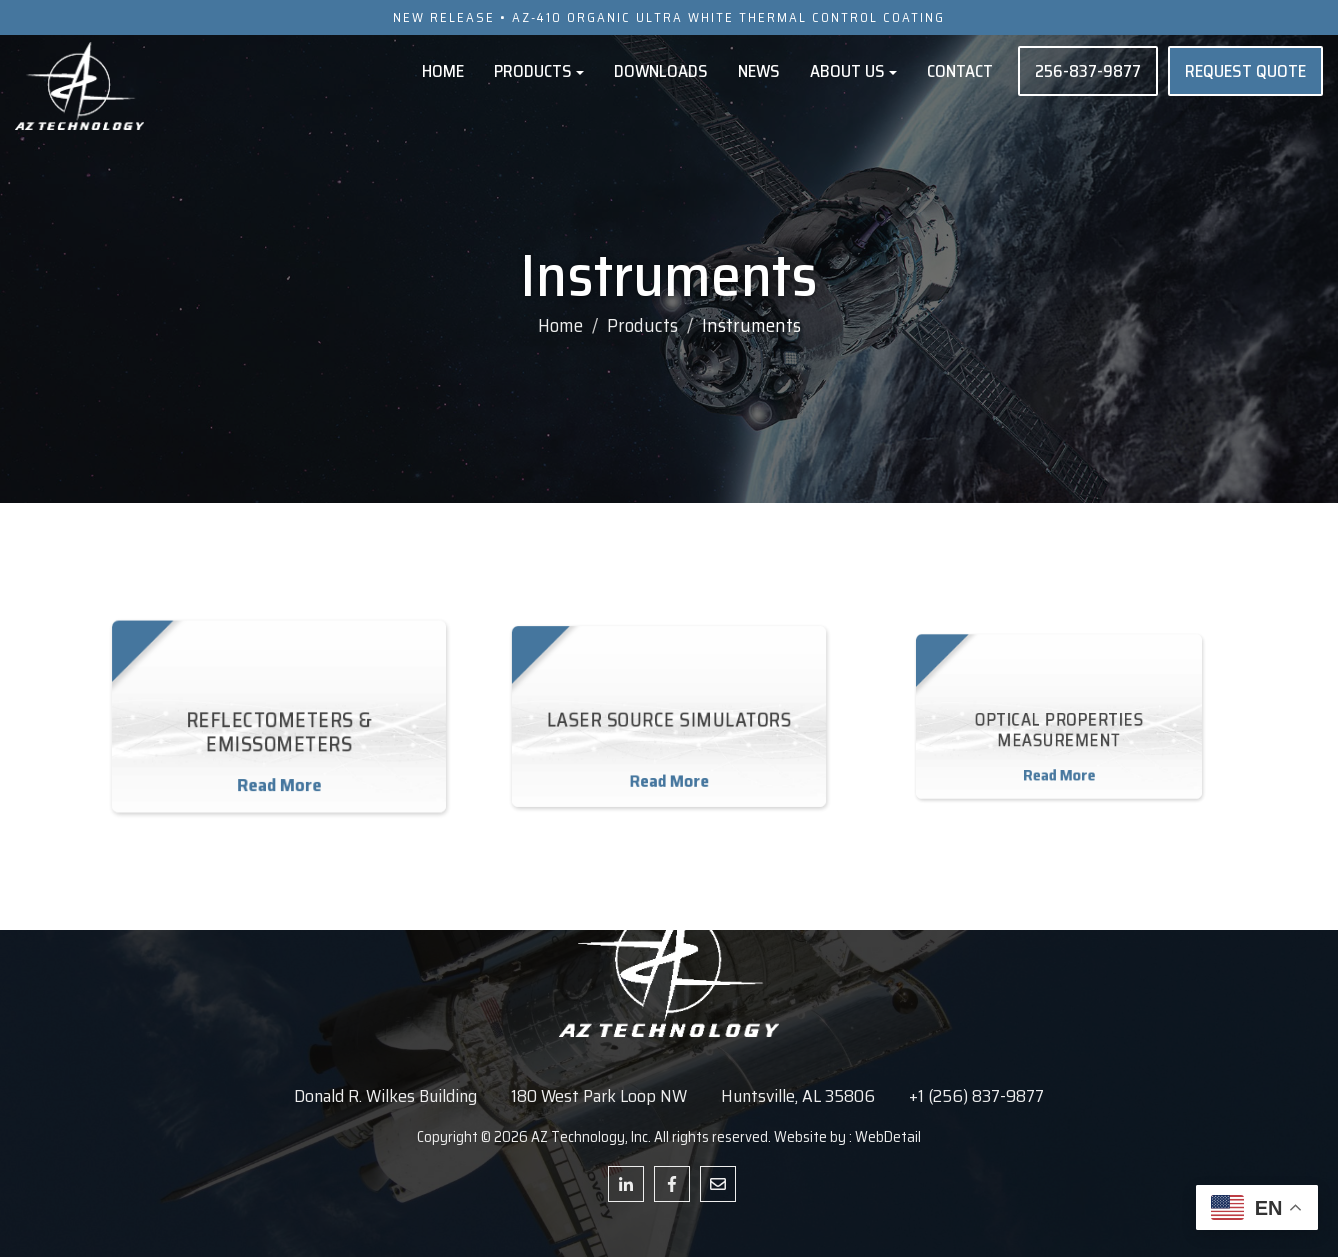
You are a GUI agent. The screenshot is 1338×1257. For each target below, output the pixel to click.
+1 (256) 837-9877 (976, 1096)
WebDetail (888, 1137)
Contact (960, 71)
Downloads (661, 71)
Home (443, 71)
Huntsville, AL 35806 (798, 1096)
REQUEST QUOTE (1245, 71)
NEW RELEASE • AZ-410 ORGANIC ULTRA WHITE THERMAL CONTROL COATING (669, 17)
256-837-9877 (1088, 71)
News (759, 71)
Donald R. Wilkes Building (385, 1096)
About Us (853, 71)
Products (539, 71)
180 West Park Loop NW (599, 1096)
